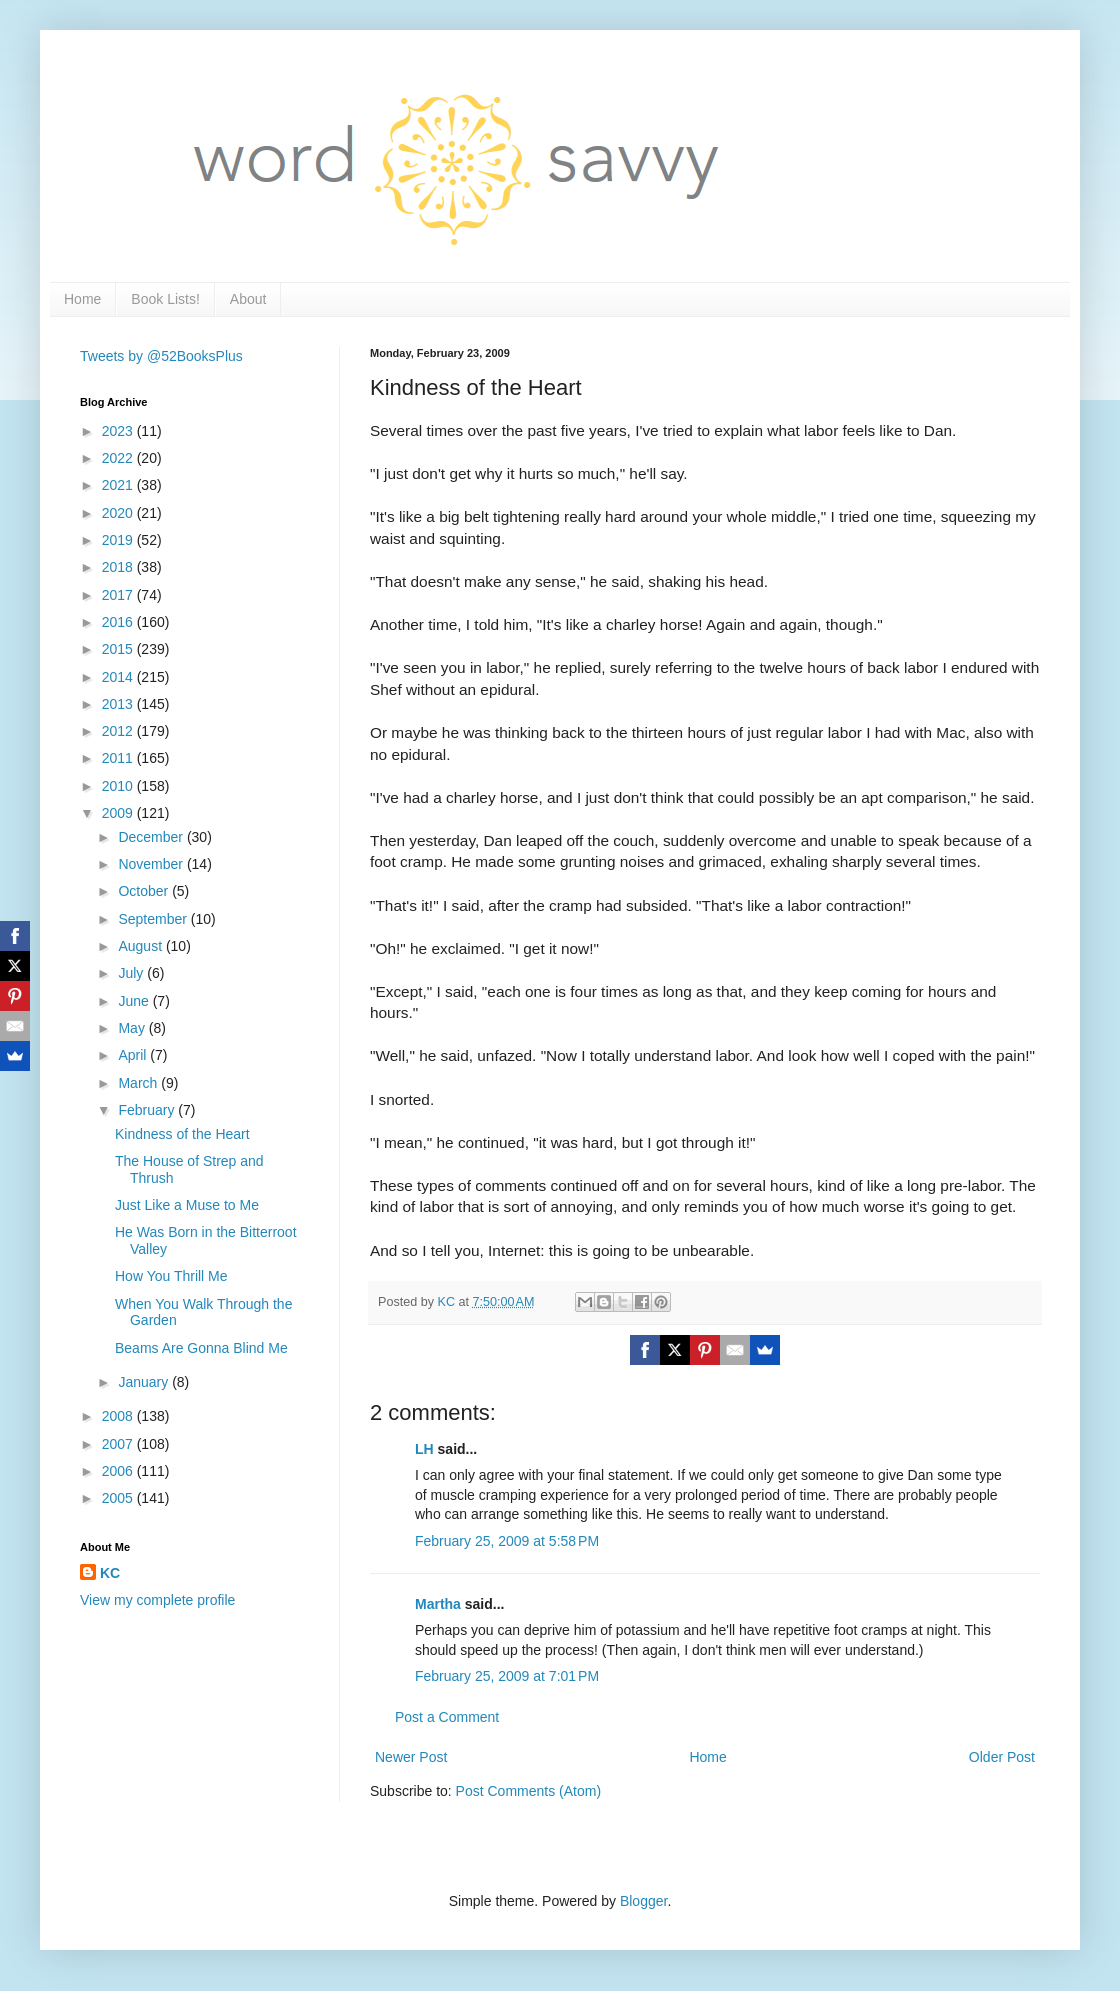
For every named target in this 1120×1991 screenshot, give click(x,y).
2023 (119, 431)
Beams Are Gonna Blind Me (201, 1348)
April (134, 1055)
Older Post (1002, 1757)
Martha (438, 1604)
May (133, 1028)
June (135, 1001)
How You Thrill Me (171, 1276)
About (248, 299)
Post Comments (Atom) (528, 1791)
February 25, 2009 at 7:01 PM (507, 1676)
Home (82, 299)
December (152, 837)
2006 (119, 1471)
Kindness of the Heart (182, 1134)
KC (110, 1573)
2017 (119, 595)
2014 (119, 677)
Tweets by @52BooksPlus (161, 356)
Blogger (643, 1901)
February (148, 1110)
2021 (119, 485)
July (132, 973)
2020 (119, 513)
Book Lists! (165, 299)
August (141, 946)
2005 (119, 1498)
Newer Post (411, 1757)
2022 (119, 458)
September (154, 919)
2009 (119, 813)
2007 (119, 1444)
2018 (119, 567)
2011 (119, 758)
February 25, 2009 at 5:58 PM (507, 1541)
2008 (119, 1416)
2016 (119, 622)
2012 (119, 731)
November (152, 864)
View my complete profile (157, 1600)
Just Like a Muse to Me (187, 1205)
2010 (119, 786)
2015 (119, 649)
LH (424, 1449)
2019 (119, 540)
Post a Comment (447, 1717)
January (145, 1382)
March (139, 1083)
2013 (119, 704)
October (145, 891)
